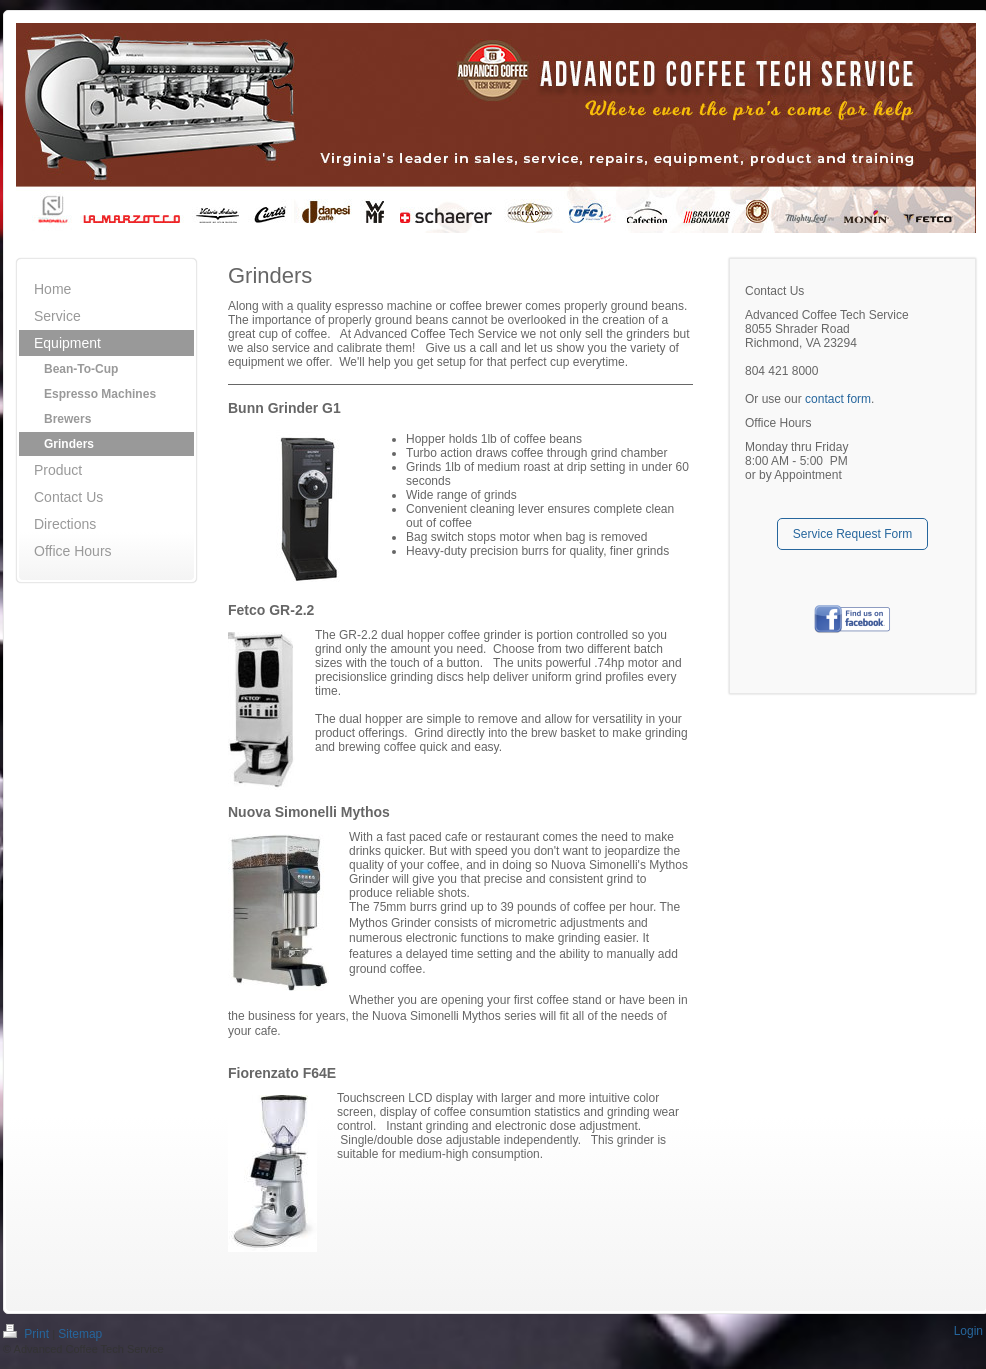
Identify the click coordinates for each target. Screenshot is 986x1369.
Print (27, 1335)
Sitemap (80, 1335)
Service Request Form (852, 534)
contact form (838, 399)
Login (968, 1332)
